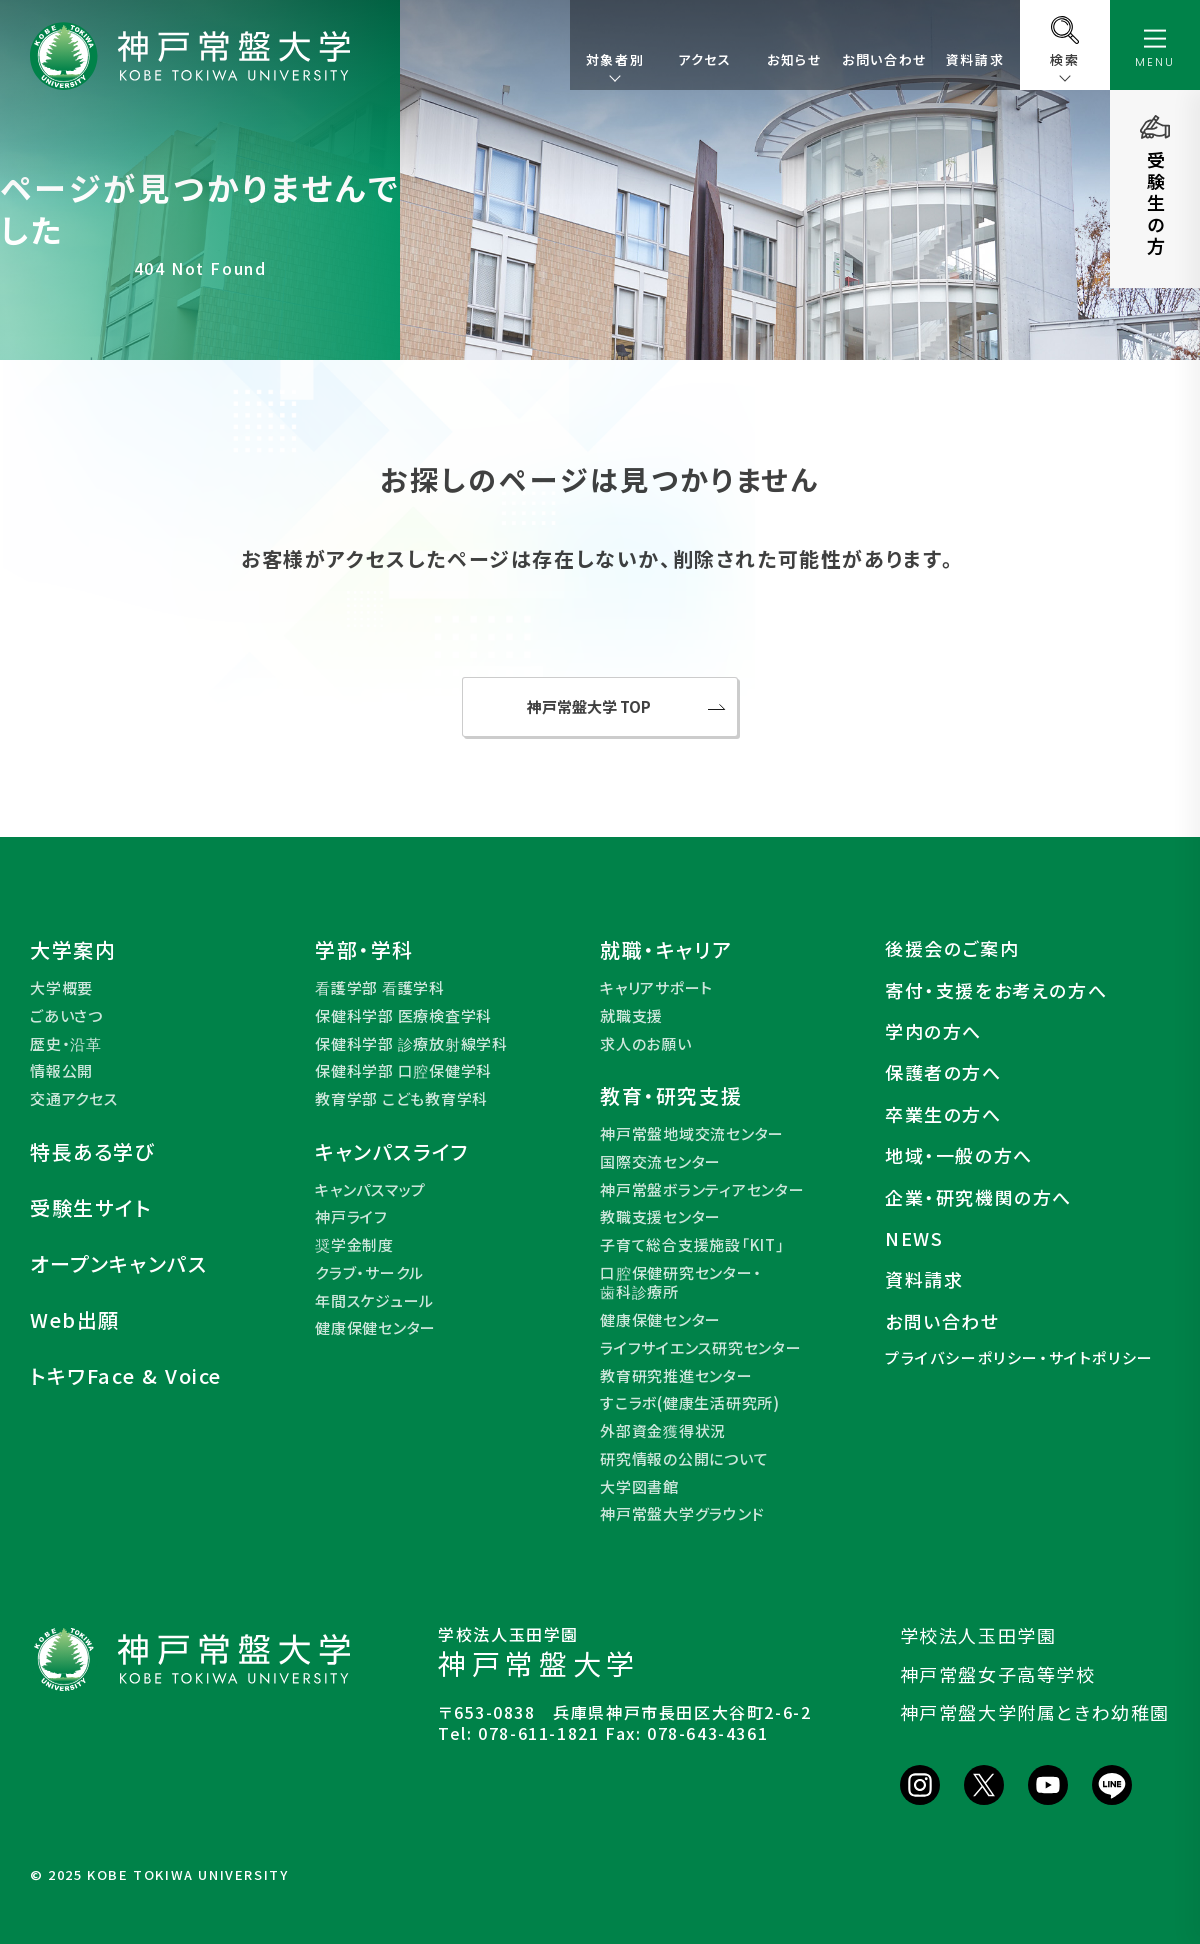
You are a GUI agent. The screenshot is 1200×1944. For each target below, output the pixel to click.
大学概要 (61, 988)
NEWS (914, 1238)
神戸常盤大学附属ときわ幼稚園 (1035, 1712)
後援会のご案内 (952, 948)
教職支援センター (660, 1217)
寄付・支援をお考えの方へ (996, 990)
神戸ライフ (351, 1217)
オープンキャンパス (118, 1264)
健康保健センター (375, 1328)
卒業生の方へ (943, 1114)
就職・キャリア (666, 950)
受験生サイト (91, 1208)
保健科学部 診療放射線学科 (411, 1044)
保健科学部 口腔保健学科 (403, 1071)
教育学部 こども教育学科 (401, 1099)
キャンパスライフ (392, 1152)
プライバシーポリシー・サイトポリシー (1019, 1358)
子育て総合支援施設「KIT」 (692, 1245)
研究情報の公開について (684, 1459)
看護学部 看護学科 (380, 988)
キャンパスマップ (370, 1190)
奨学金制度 (354, 1245)
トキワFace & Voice (126, 1376)
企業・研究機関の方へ (978, 1197)
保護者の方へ (943, 1072)
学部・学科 (364, 950)
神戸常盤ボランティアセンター (702, 1190)
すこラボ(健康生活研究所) (690, 1403)
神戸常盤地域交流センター (692, 1134)
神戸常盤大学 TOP (589, 706)
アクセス (704, 59)
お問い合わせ (885, 59)
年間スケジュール (374, 1301)
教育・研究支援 (671, 1096)
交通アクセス (74, 1099)
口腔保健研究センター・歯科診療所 (680, 1282)
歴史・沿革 (66, 1044)
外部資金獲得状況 (663, 1431)
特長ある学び (93, 1152)
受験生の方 (1156, 204)
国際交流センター (660, 1162)
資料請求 (975, 59)
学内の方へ (933, 1031)
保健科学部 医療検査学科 (403, 1016)
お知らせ (794, 59)
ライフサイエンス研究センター (701, 1348)
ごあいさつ (66, 1016)
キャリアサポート (656, 988)
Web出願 (75, 1320)
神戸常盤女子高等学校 (998, 1674)
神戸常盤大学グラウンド (682, 1514)
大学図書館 (639, 1487)
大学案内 (73, 950)
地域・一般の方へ (959, 1155)
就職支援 (631, 1016)
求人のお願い (646, 1044)
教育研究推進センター (676, 1376)
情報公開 (61, 1071)
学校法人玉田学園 (978, 1635)
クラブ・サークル (369, 1273)
